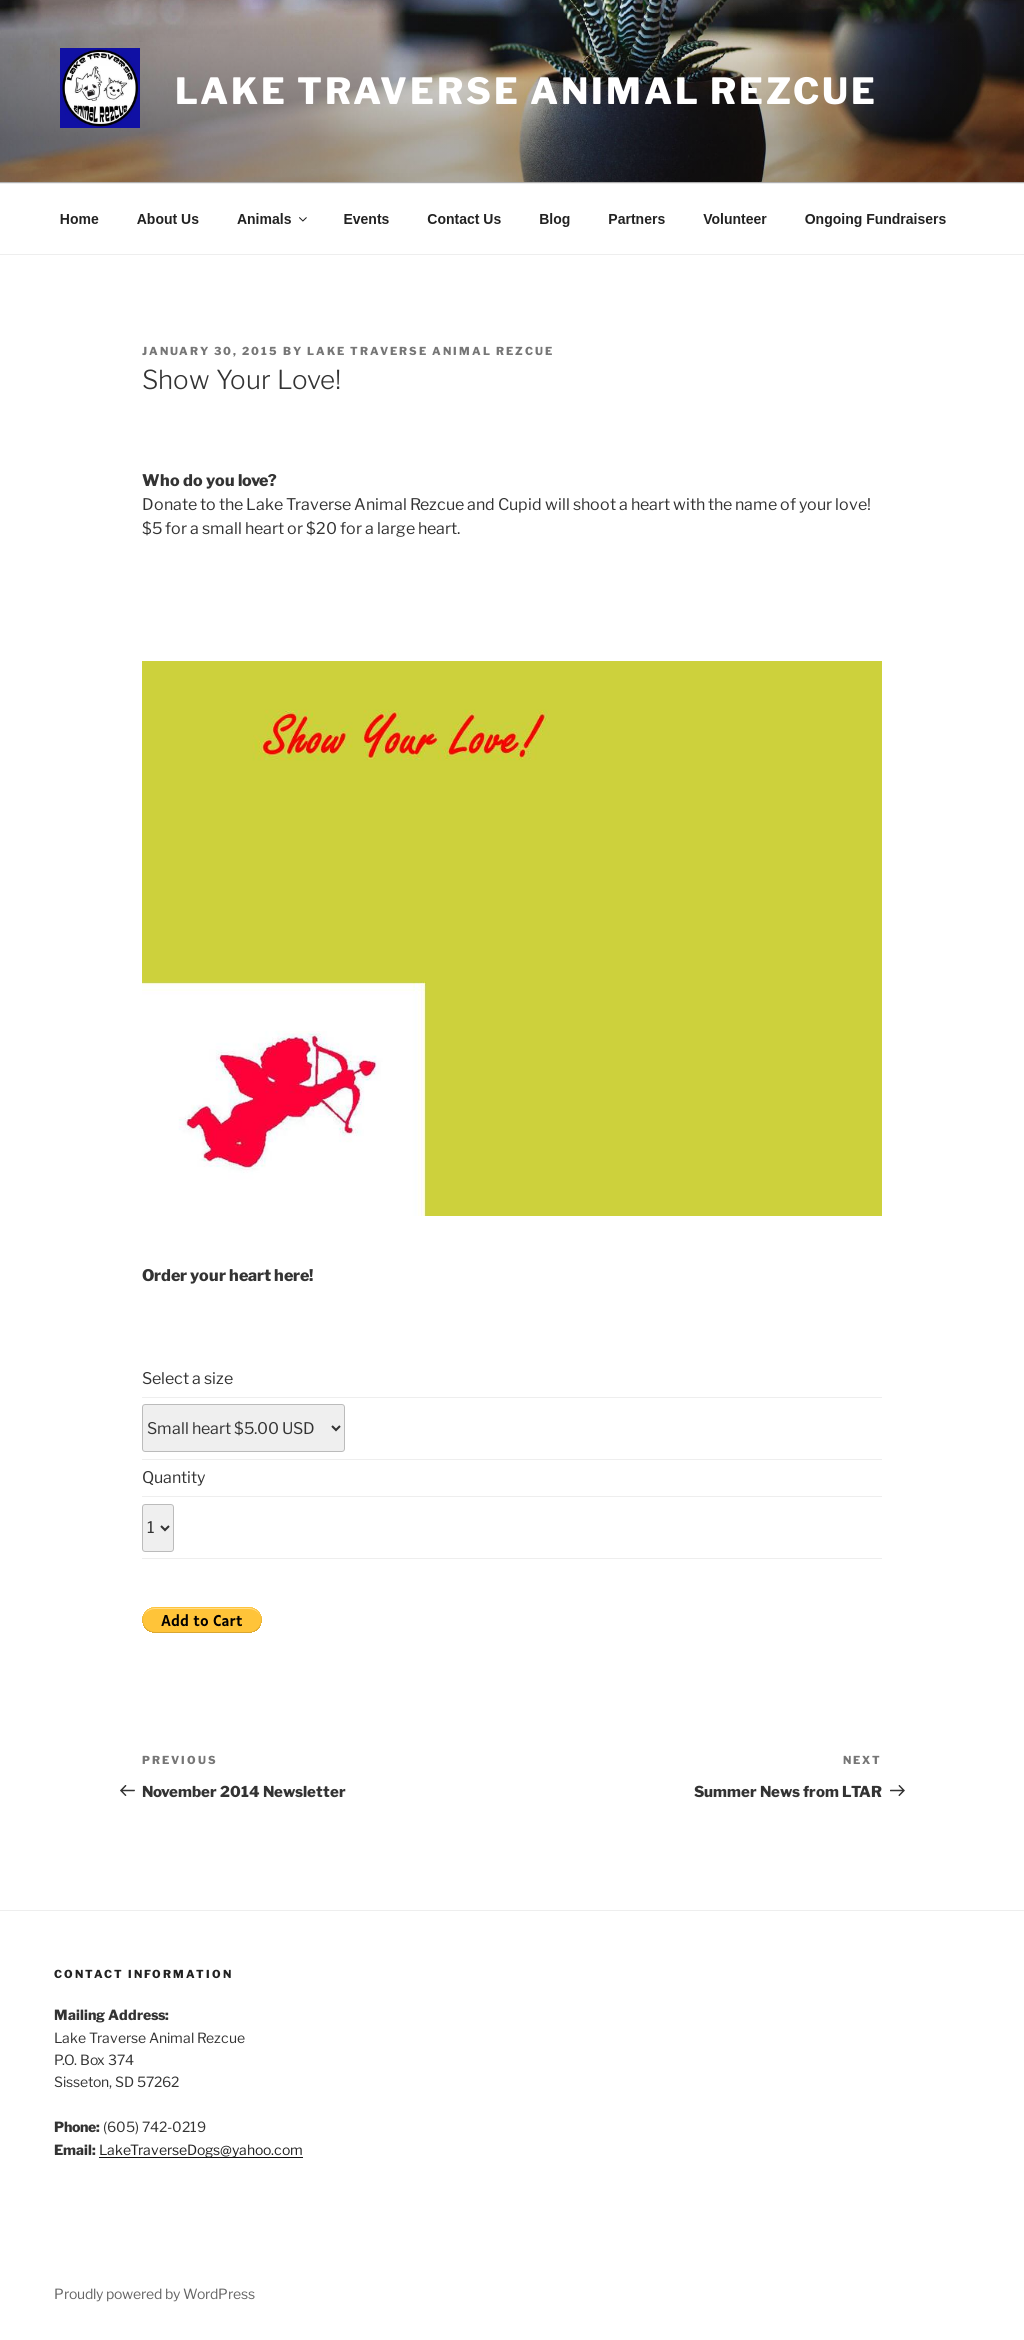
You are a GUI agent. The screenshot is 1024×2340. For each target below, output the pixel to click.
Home (79, 219)
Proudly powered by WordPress (154, 2293)
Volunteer (735, 219)
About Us (168, 219)
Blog (554, 219)
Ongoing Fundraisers (876, 219)
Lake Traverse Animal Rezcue (526, 91)
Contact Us (464, 219)
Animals (273, 219)
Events (366, 219)
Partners (636, 219)
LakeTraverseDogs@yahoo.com (201, 2149)
